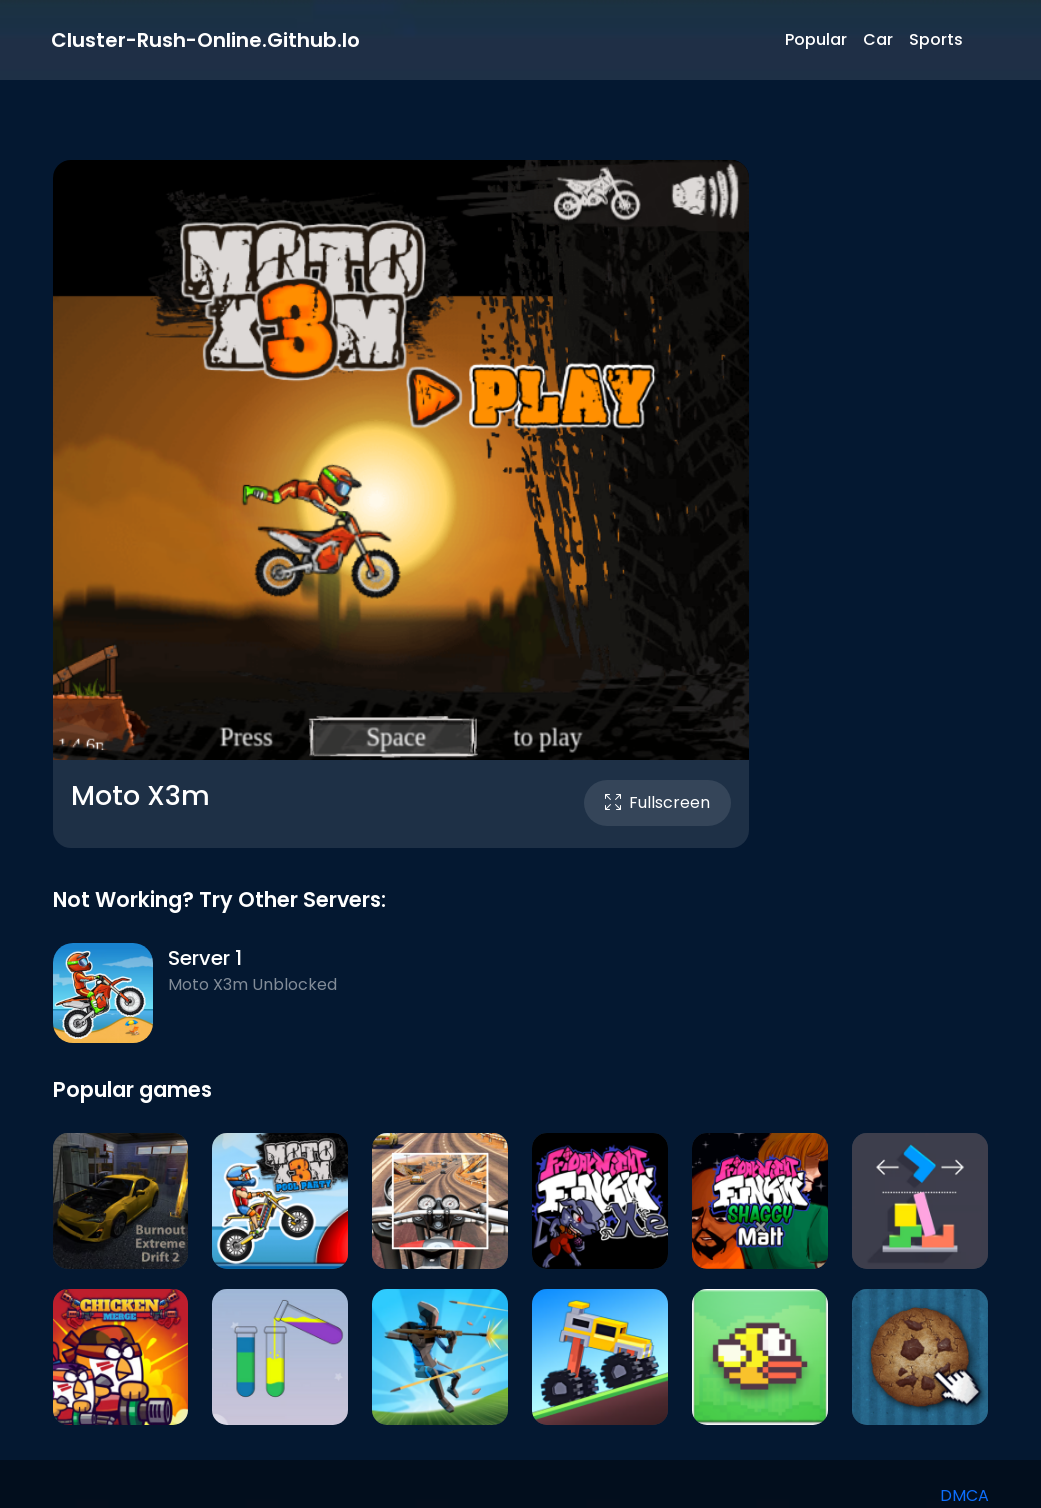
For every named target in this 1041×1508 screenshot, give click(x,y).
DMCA (964, 1495)
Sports (936, 39)
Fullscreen (657, 802)
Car (878, 39)
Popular (816, 39)
